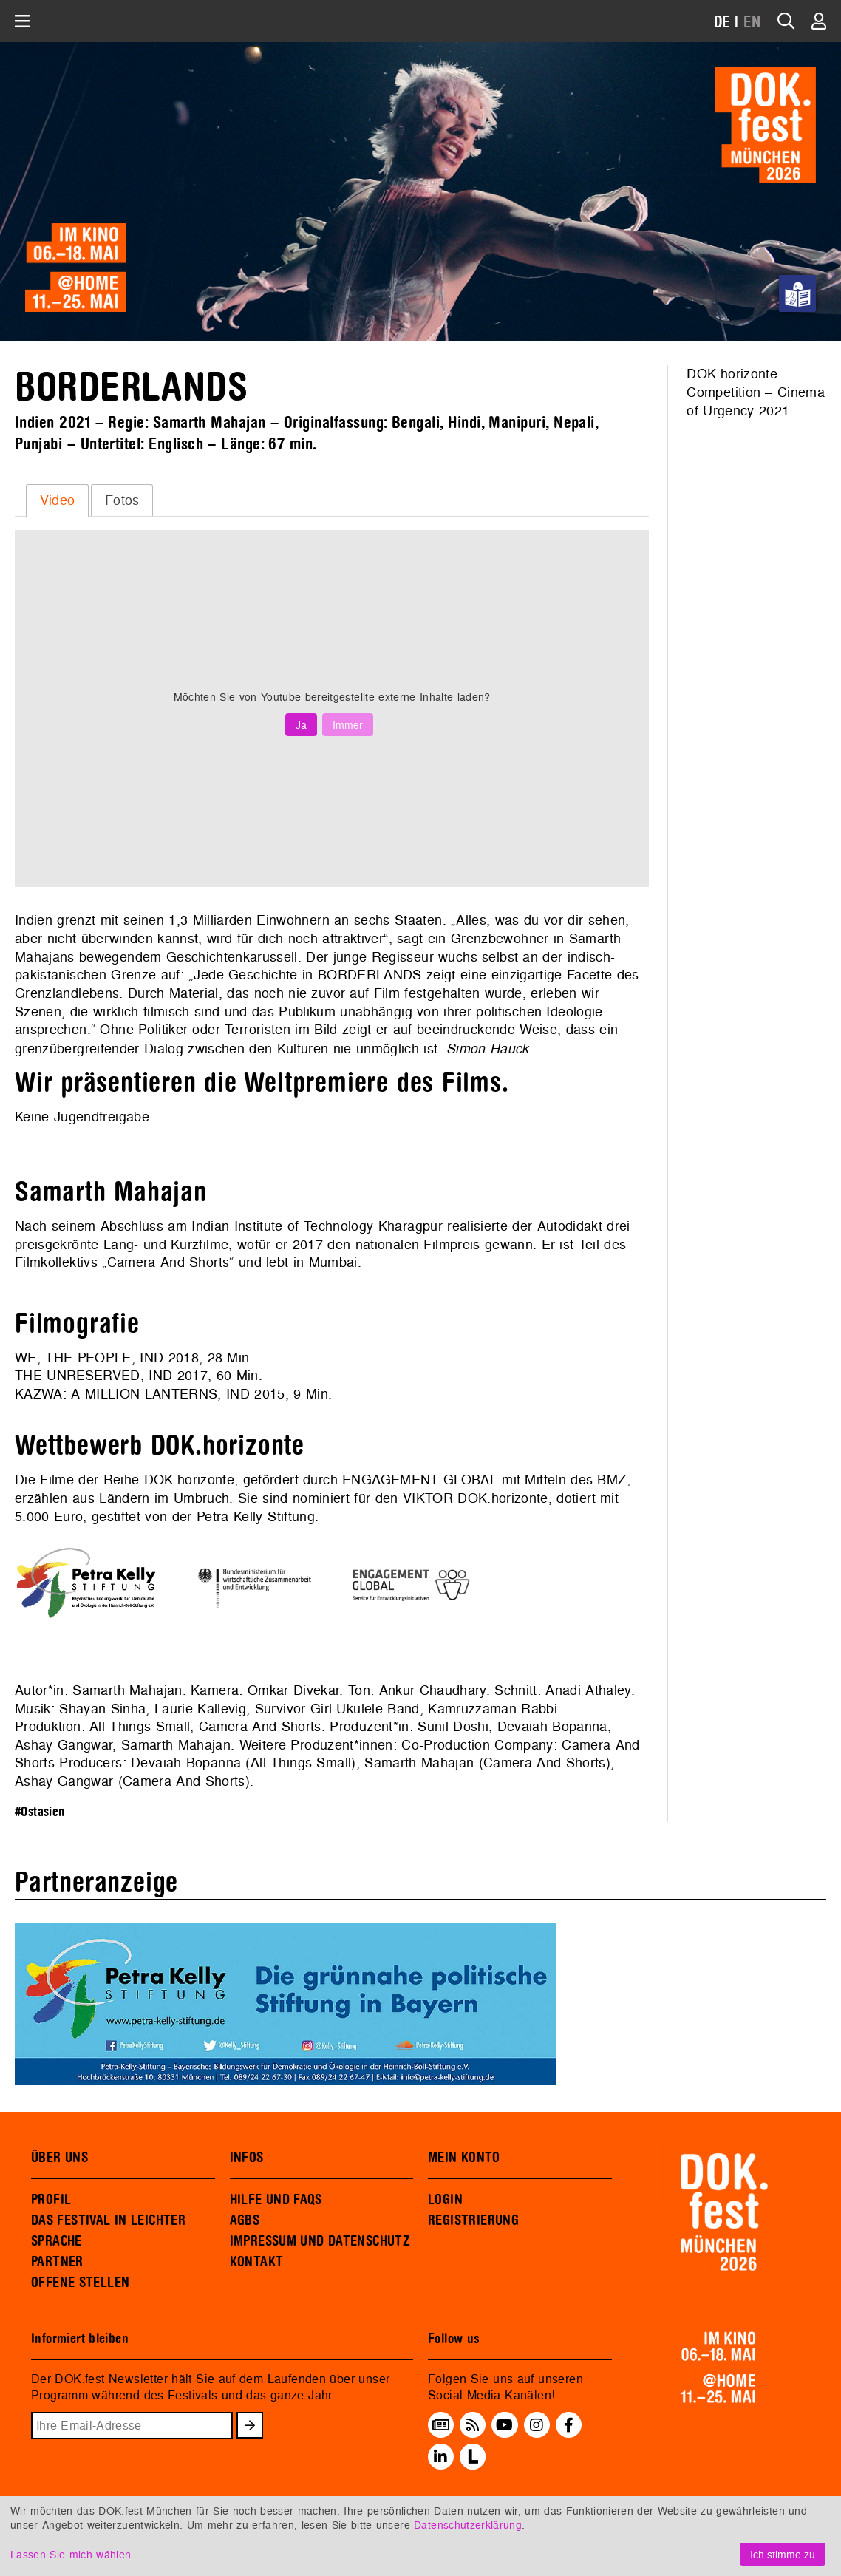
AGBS (245, 2220)
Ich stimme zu (782, 2554)
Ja (301, 725)
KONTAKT (257, 2261)
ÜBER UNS (59, 2157)
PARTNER (57, 2261)
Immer (348, 725)
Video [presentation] (57, 500)
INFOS (247, 2157)
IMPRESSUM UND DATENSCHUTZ (320, 2241)
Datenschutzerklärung (468, 2525)
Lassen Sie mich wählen (70, 2554)
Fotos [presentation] (122, 500)
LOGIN (445, 2199)
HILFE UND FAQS (276, 2199)
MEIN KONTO (464, 2157)
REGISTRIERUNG (473, 2220)
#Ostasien (40, 1812)
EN (752, 22)
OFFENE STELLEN (80, 2282)
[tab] (57, 500)
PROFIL (51, 2199)
